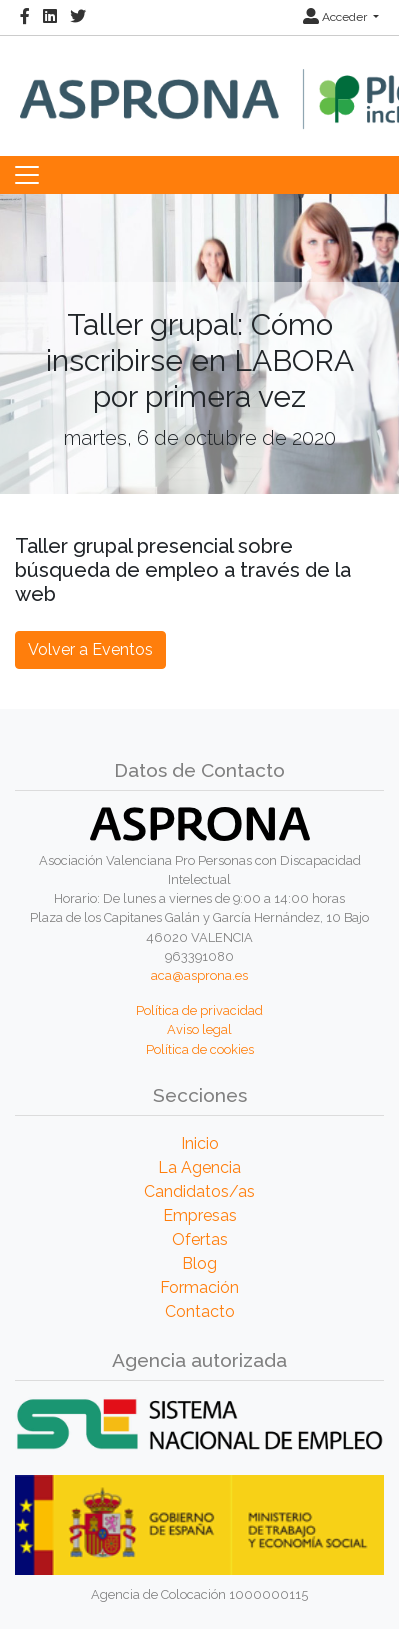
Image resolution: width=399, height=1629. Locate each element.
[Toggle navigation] (27, 175)
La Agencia (199, 1167)
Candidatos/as (199, 1191)
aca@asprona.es (199, 975)
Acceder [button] (336, 17)
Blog (199, 1263)
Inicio (200, 1143)
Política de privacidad (199, 1010)
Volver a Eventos (90, 649)
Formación (199, 1287)
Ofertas (200, 1239)
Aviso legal (199, 1029)
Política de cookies (200, 1049)
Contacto (200, 1311)
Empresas (200, 1215)
